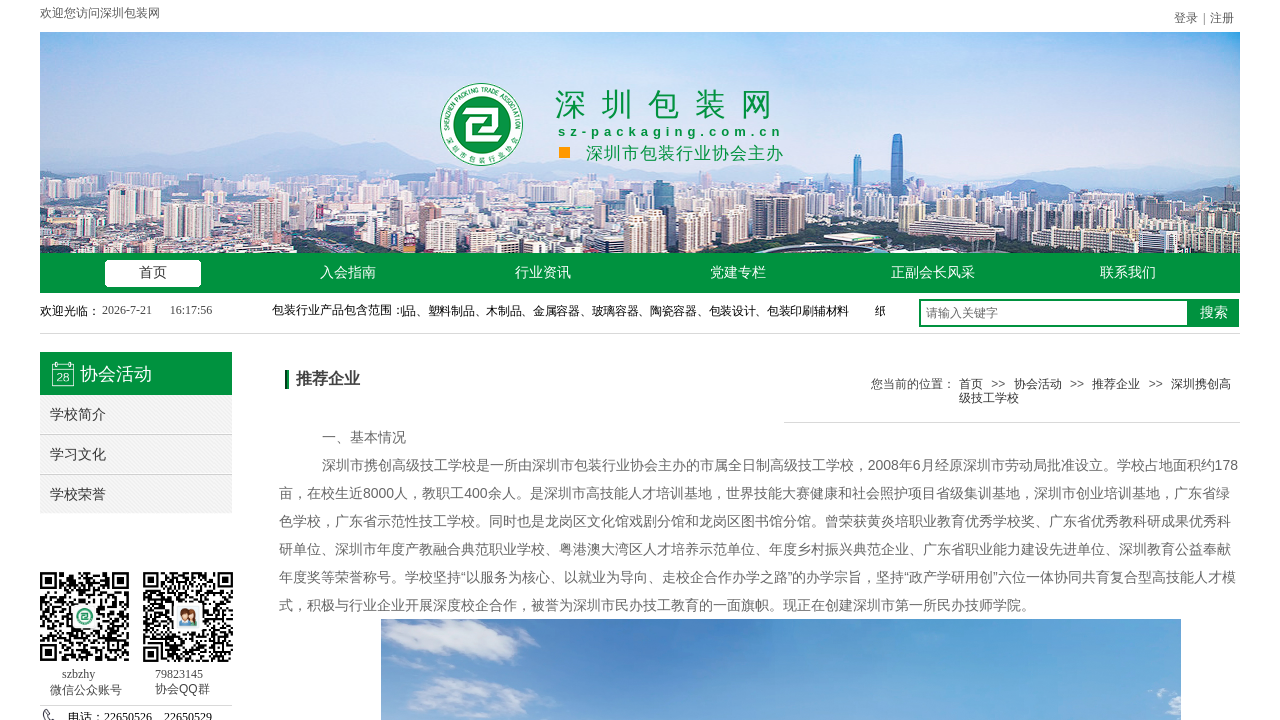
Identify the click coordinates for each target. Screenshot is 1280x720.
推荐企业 (1116, 384)
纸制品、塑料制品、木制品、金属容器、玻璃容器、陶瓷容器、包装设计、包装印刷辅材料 (619, 311)
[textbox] (1054, 313)
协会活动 (1038, 384)
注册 (1222, 18)
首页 (971, 384)
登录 (1186, 18)
